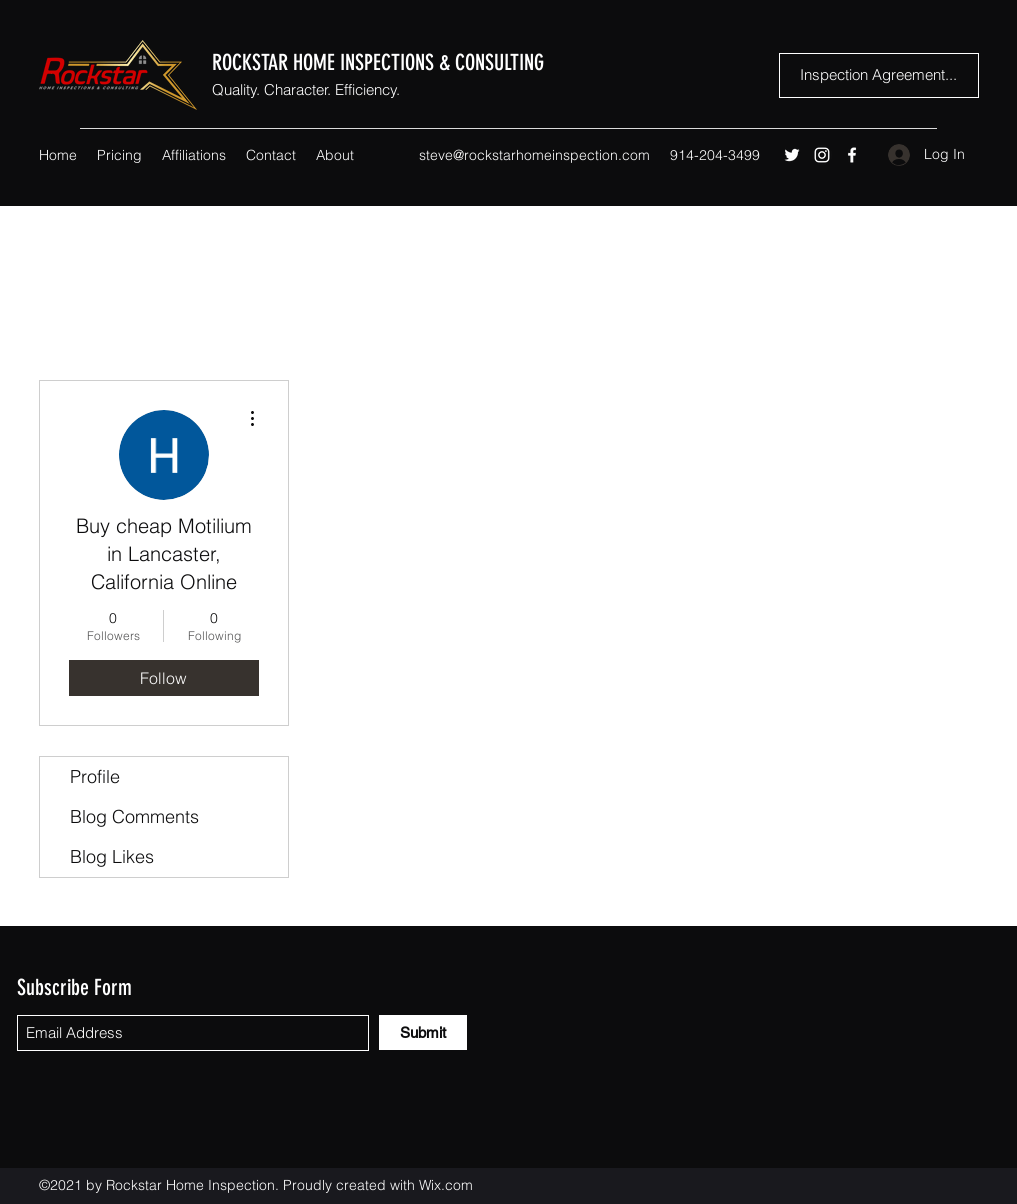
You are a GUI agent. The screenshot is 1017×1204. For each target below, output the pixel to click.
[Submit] (423, 1032)
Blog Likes (112, 856)
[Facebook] (852, 155)
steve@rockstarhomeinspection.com (534, 155)
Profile (95, 776)
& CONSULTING (491, 62)
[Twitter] (792, 155)
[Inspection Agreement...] (879, 75)
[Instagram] (822, 155)
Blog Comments (134, 816)
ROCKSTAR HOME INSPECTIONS (325, 62)
